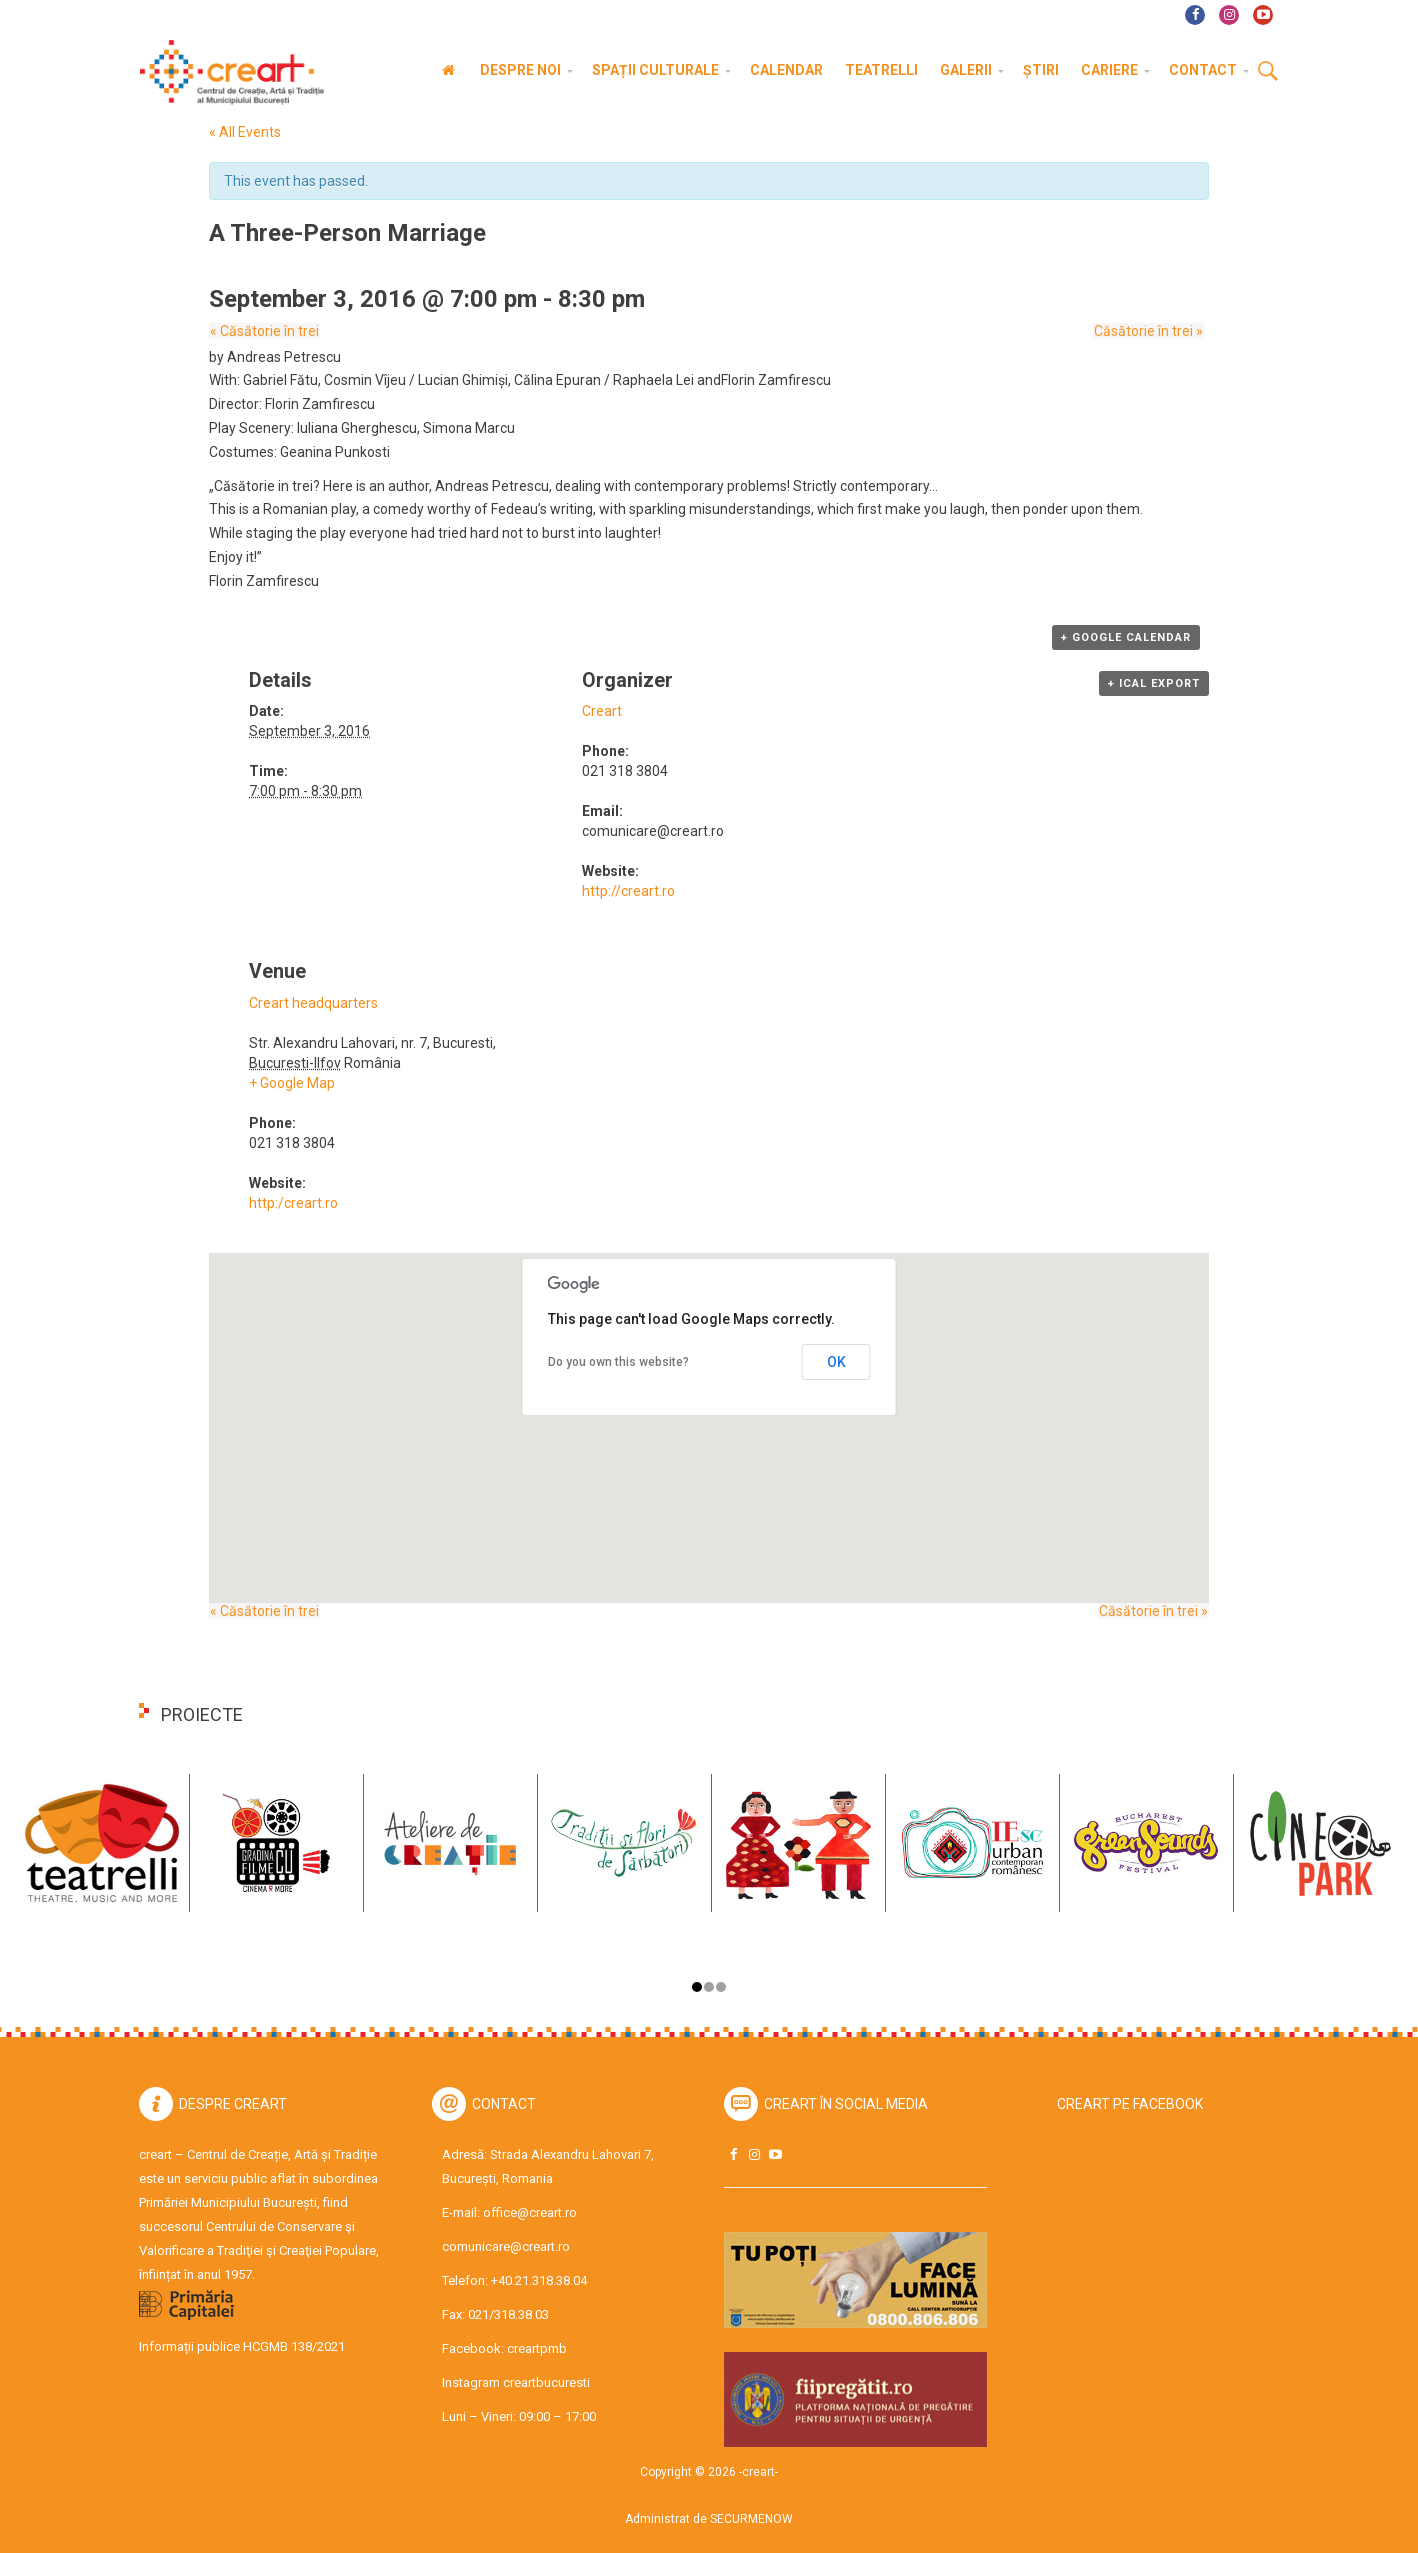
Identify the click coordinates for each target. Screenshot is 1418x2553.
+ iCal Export (1154, 683)
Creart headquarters (313, 1003)
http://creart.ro (628, 891)
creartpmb (537, 2348)
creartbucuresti (546, 2382)
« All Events (245, 132)
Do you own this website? (618, 1362)
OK (836, 1362)
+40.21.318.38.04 (539, 2280)
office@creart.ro (530, 2212)
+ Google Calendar (1126, 637)
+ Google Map (292, 1083)
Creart (602, 711)
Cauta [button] (1268, 72)
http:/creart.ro (293, 1203)
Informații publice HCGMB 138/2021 (242, 2346)
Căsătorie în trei (263, 331)
